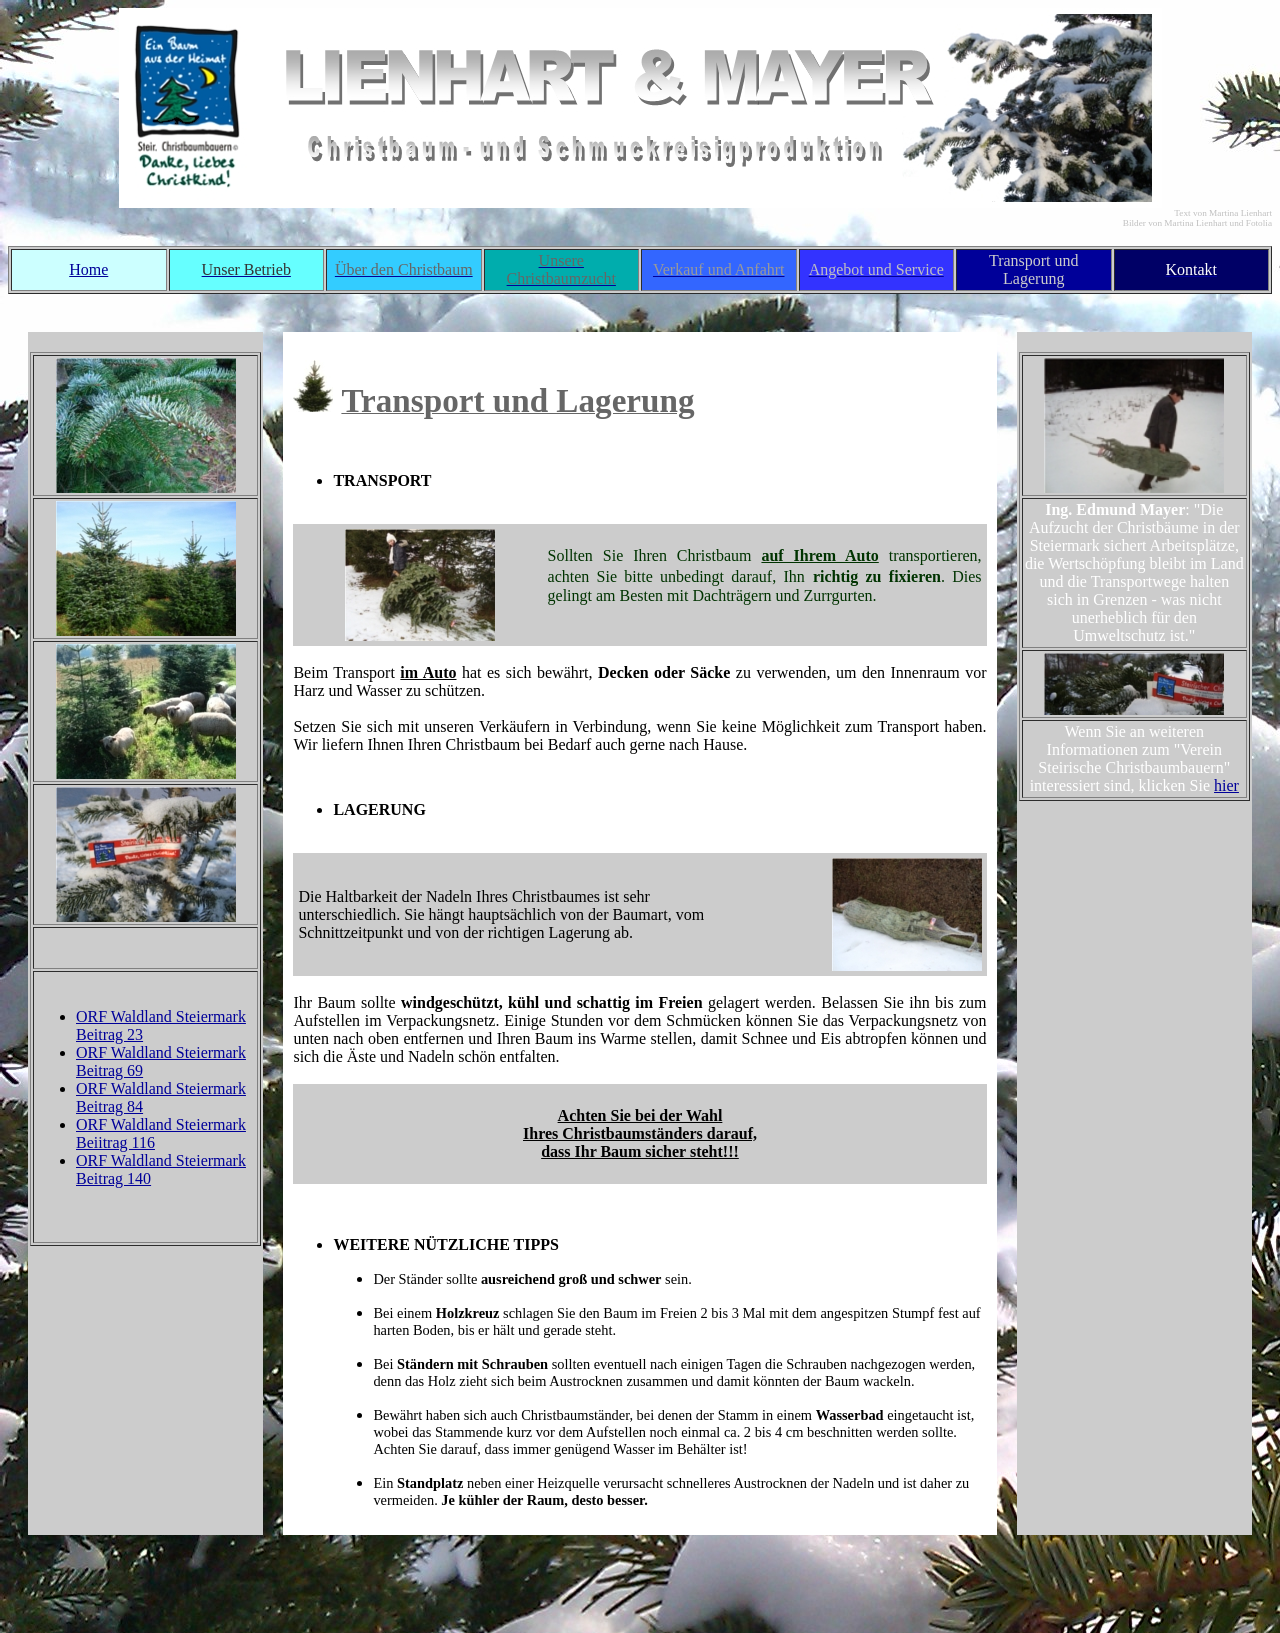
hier (1226, 785)
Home (88, 269)
